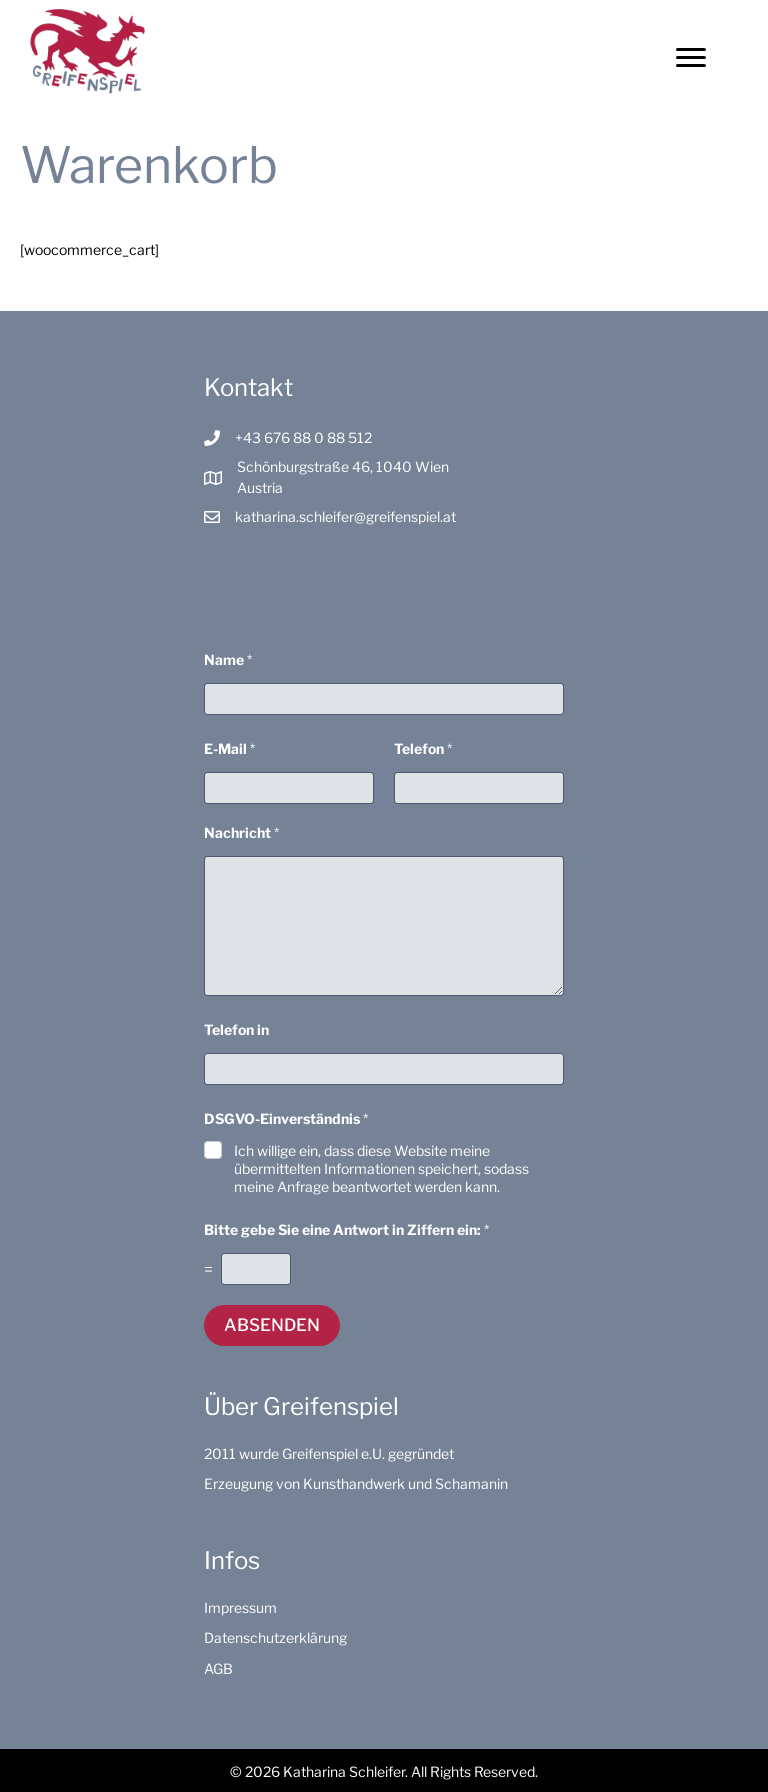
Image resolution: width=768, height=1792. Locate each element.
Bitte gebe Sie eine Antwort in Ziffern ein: (346, 1229)
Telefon (423, 748)
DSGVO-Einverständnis (286, 1118)
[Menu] (691, 58)
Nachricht (241, 832)
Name (228, 659)
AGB (218, 1668)
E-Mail (229, 748)
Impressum (240, 1607)
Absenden (272, 1325)
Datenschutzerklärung (275, 1637)
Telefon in (236, 1029)
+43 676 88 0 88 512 (303, 437)
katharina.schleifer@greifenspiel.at (345, 516)
